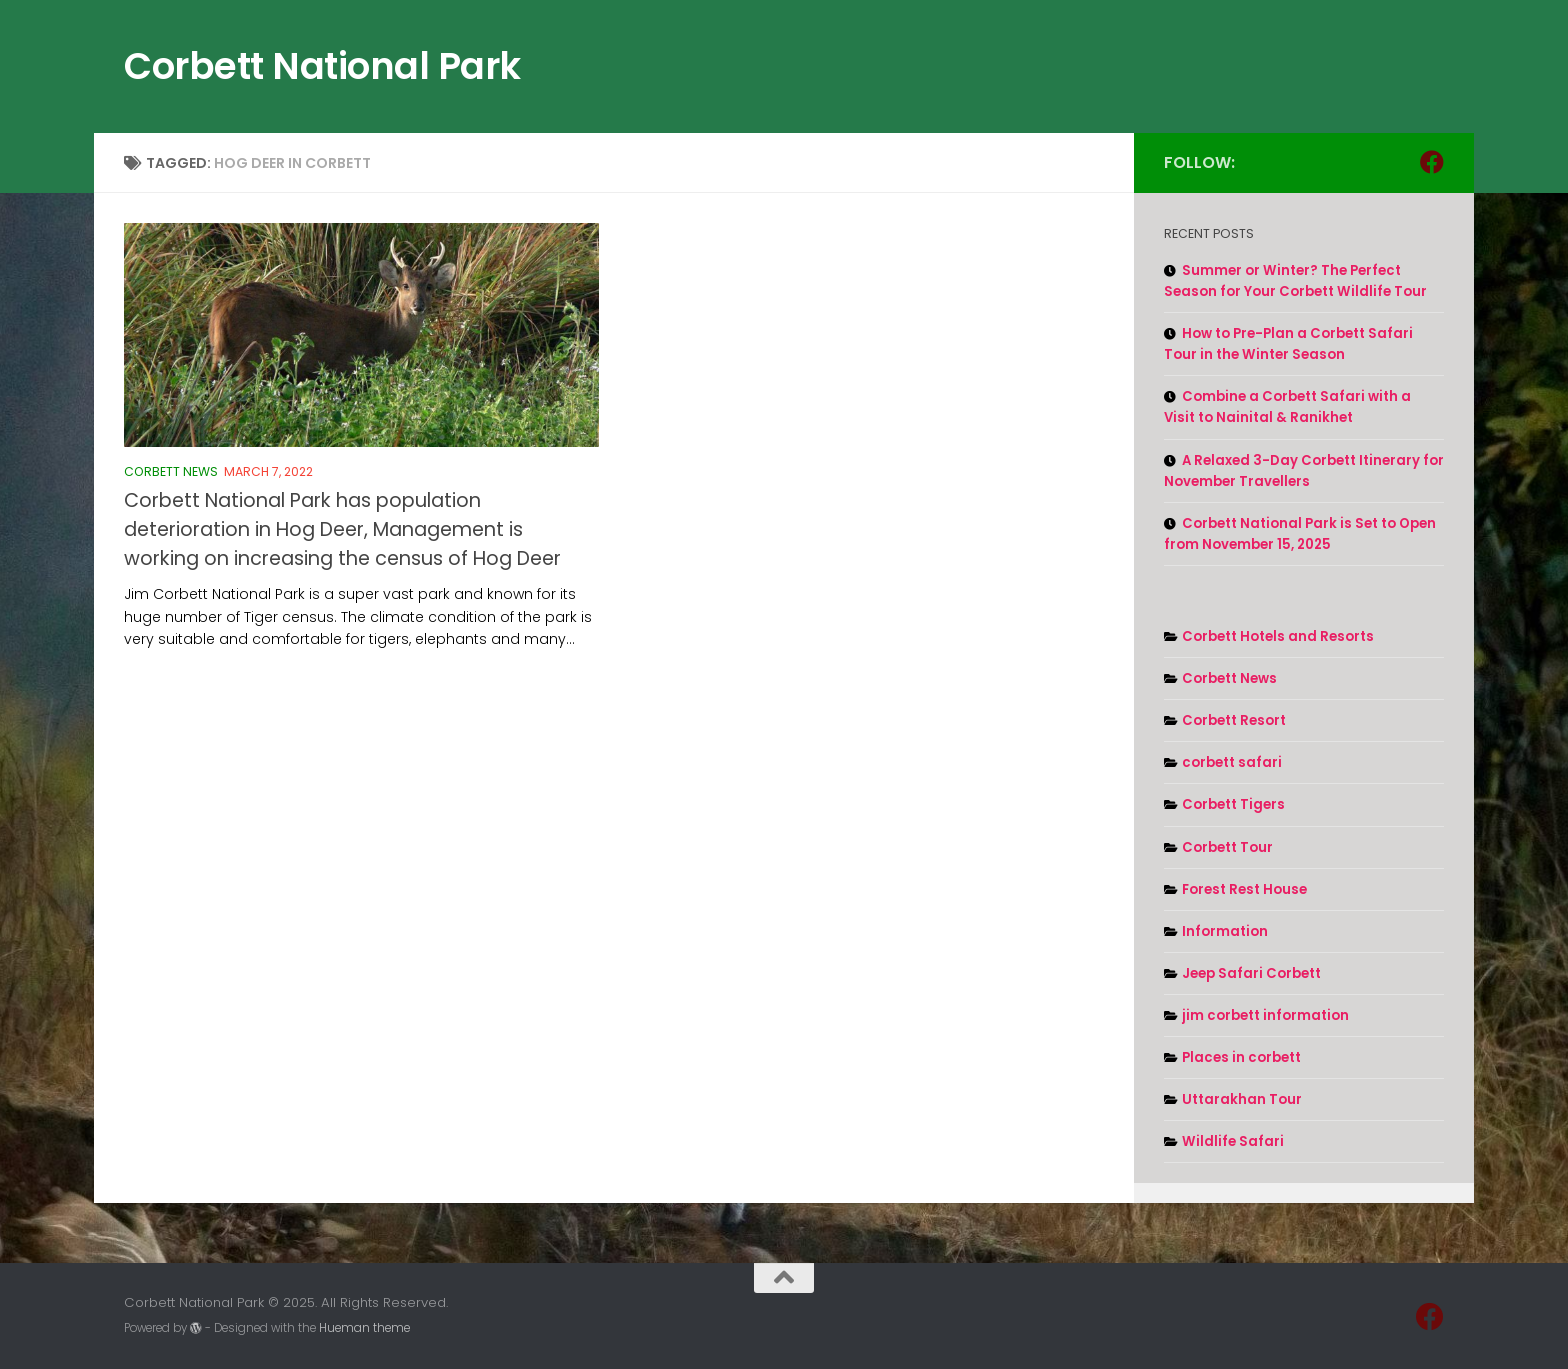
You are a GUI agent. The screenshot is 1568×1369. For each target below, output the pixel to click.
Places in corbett (1241, 1057)
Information (1225, 931)
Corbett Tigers (1233, 804)
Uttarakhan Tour (1242, 1099)
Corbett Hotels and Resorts (1278, 636)
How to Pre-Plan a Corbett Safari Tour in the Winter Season (1288, 344)
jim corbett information (1265, 1015)
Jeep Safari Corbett (1251, 973)
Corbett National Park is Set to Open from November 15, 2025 (1300, 534)
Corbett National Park (322, 66)
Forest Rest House (1244, 889)
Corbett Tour (1227, 847)
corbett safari (1232, 762)
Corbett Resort (1234, 720)
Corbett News (171, 471)
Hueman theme (364, 1328)
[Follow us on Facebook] (1432, 162)
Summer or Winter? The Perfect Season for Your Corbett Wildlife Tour (1295, 281)
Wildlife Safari (1233, 1141)
